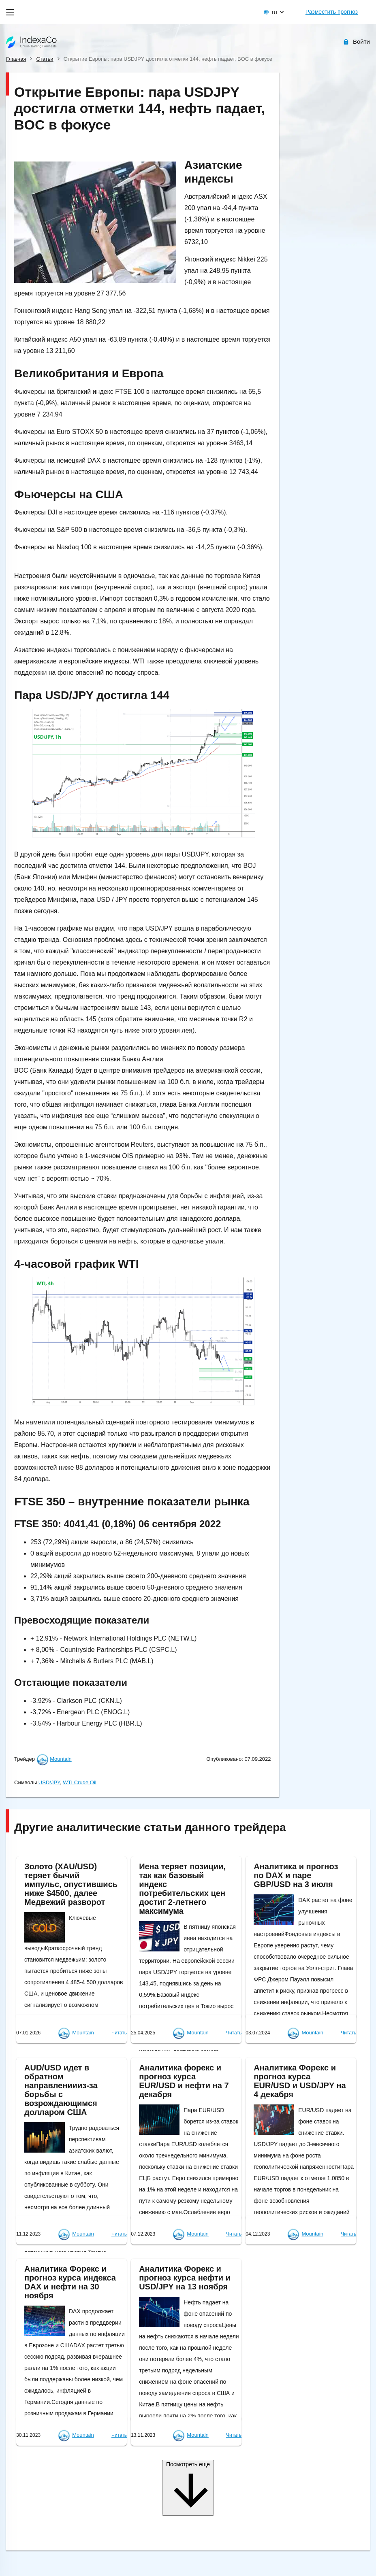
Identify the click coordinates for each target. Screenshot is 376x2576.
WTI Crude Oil (79, 1782)
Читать (119, 2033)
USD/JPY (49, 1782)
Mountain (60, 1759)
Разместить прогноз (332, 12)
